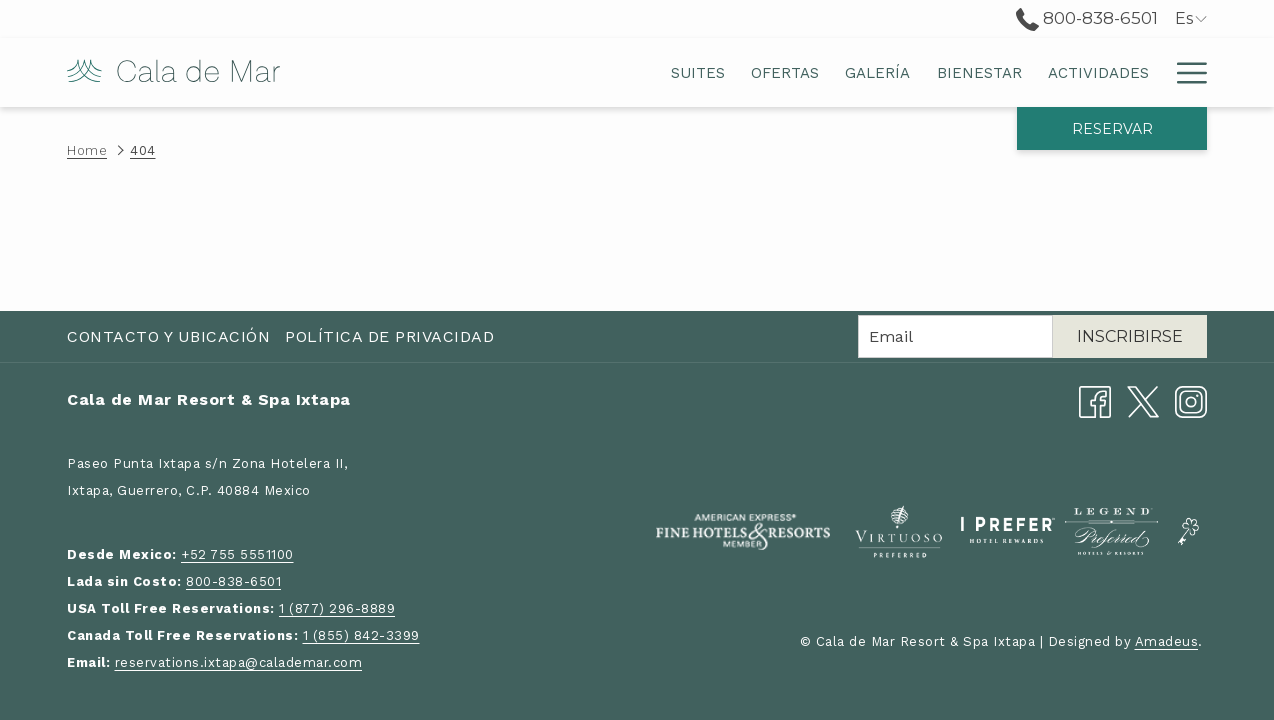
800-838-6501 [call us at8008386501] (1087, 18)
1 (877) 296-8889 (337, 608)
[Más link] (1184, 72)
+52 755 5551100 (237, 554)
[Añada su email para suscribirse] (955, 336)
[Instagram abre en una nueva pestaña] (1191, 400)
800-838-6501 (233, 581)
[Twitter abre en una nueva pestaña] (1143, 400)
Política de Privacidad (389, 336)
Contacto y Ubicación (168, 336)
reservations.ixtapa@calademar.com (239, 662)
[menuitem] (482, 72)
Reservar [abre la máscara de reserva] (1112, 129)
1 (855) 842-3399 (361, 635)
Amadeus (1167, 641)
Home (87, 150)
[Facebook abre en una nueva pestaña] (1095, 400)
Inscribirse (1130, 336)
